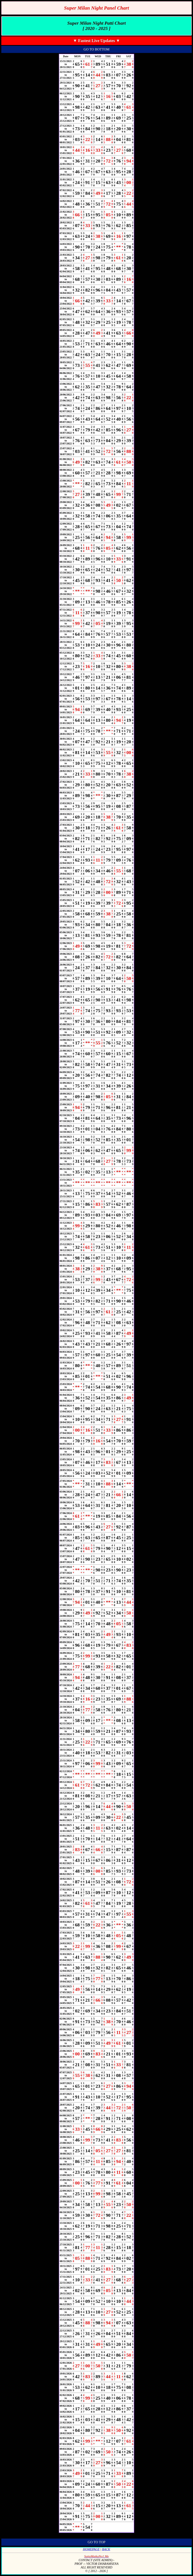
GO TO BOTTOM (96, 49)
